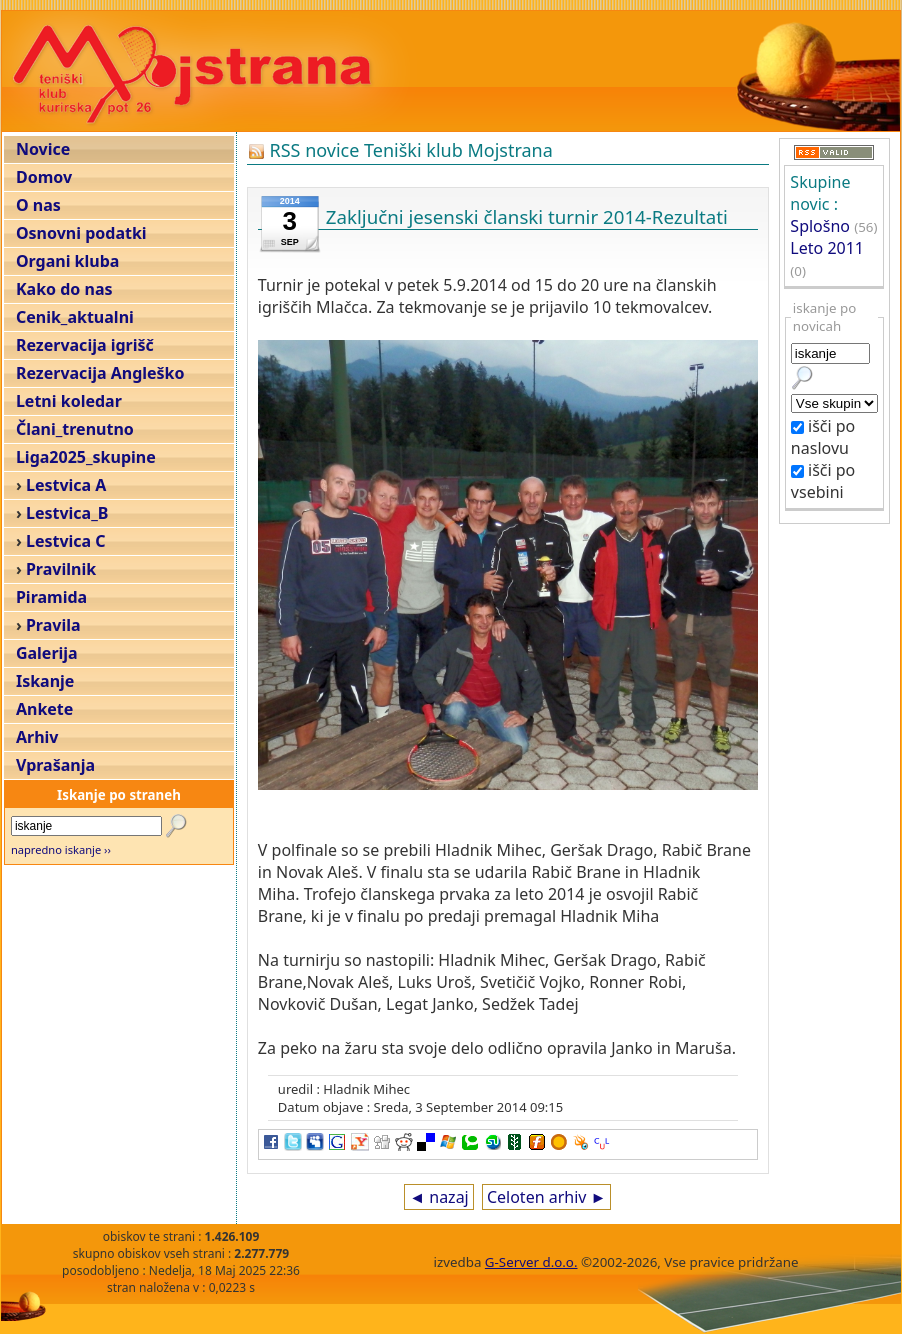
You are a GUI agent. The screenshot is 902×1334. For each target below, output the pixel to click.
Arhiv (37, 737)
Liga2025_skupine (86, 457)
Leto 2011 (827, 248)
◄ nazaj (438, 1197)
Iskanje (45, 681)
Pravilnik (61, 569)
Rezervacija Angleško (100, 373)
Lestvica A (66, 485)
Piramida (51, 597)
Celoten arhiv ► (547, 1197)
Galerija (47, 653)
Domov (44, 177)
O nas (38, 205)
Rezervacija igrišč (85, 345)
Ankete (44, 709)
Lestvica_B (67, 513)
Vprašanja (55, 765)
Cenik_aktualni (75, 317)
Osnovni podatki (81, 233)
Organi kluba (67, 261)
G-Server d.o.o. (531, 1262)
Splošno (820, 226)
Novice (43, 149)
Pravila (53, 625)
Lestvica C (66, 541)
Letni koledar (69, 401)
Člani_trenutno (75, 429)
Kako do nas (64, 289)
